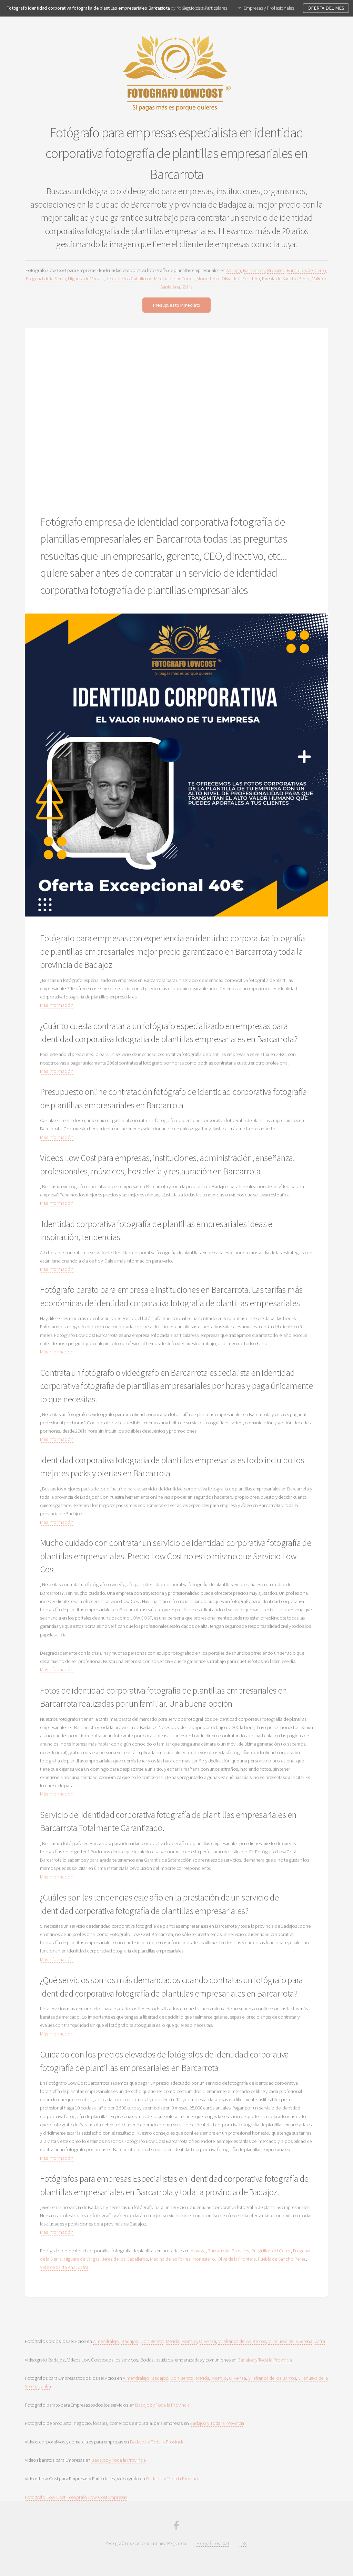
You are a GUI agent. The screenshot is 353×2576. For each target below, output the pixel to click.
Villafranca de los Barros (242, 2341)
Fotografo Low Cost (45, 2497)
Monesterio (207, 278)
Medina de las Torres (174, 278)
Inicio (160, 8)
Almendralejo (106, 2341)
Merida (172, 2341)
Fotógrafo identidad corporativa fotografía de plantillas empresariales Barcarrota (88, 8)
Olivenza (207, 2341)
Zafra (187, 287)
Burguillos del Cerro (306, 270)
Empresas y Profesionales (269, 8)
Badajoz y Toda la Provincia (265, 2360)
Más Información (56, 1005)
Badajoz (129, 2341)
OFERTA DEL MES (325, 8)
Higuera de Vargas (85, 278)
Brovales (275, 270)
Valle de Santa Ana (57, 2267)
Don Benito (152, 2341)
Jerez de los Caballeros (129, 278)
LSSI (243, 2543)
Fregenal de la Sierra (45, 278)
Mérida (202, 2378)
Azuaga (233, 270)
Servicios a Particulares (204, 8)
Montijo (188, 2341)
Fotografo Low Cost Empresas (97, 2497)
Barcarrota (254, 270)
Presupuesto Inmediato (176, 305)
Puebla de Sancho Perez (286, 278)
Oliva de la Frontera (241, 278)
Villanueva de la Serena (290, 2341)
